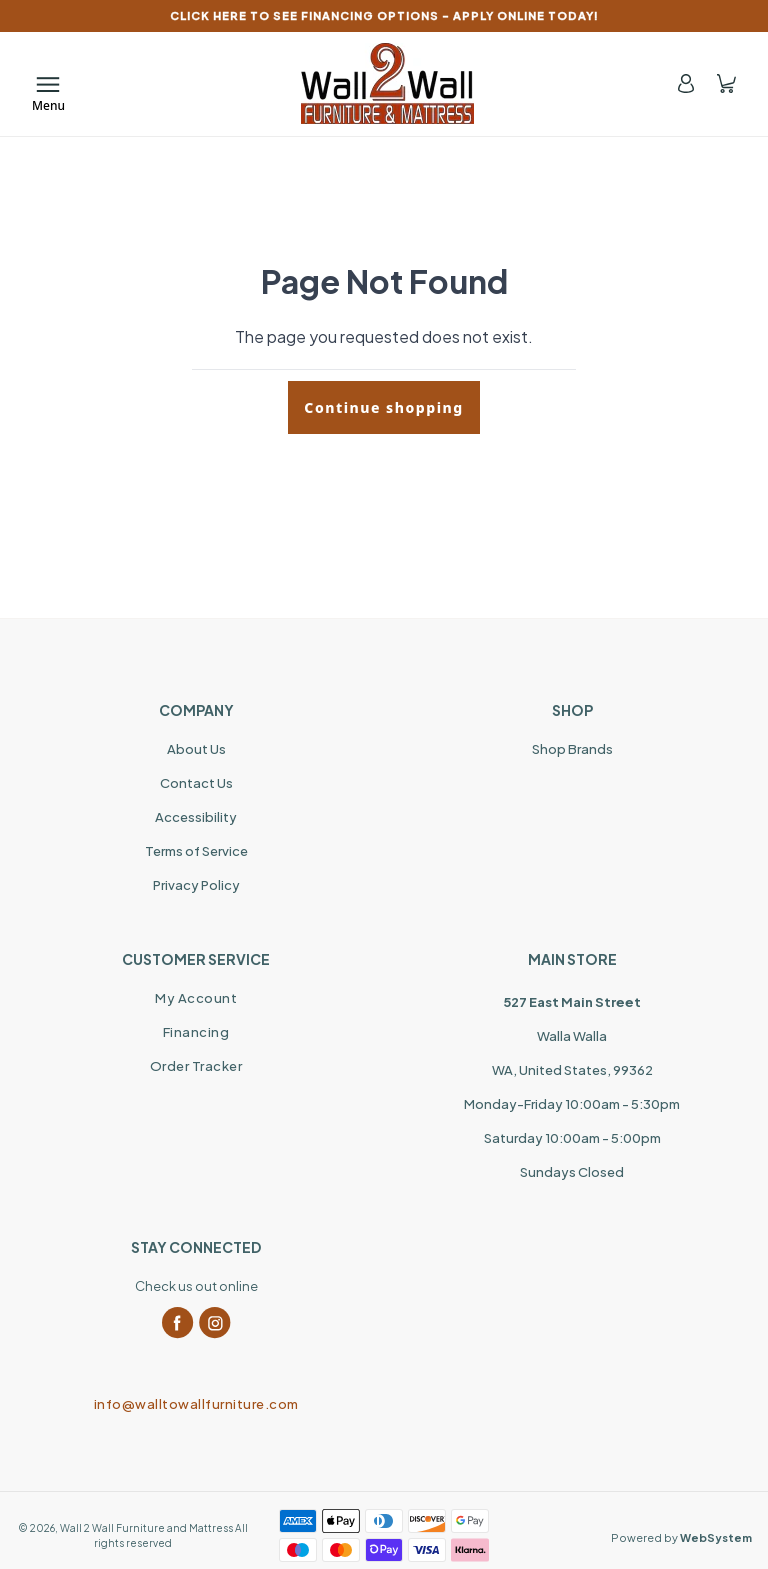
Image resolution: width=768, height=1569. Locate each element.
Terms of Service (196, 851)
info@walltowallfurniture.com (196, 1404)
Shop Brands (572, 749)
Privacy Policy (196, 885)
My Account (196, 998)
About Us (196, 749)
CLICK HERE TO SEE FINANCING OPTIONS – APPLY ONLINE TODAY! (384, 15)
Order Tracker (196, 1066)
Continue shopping (383, 407)
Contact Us (196, 783)
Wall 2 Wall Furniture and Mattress (146, 1528)
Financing (196, 1032)
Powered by (681, 1537)
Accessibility (196, 817)
